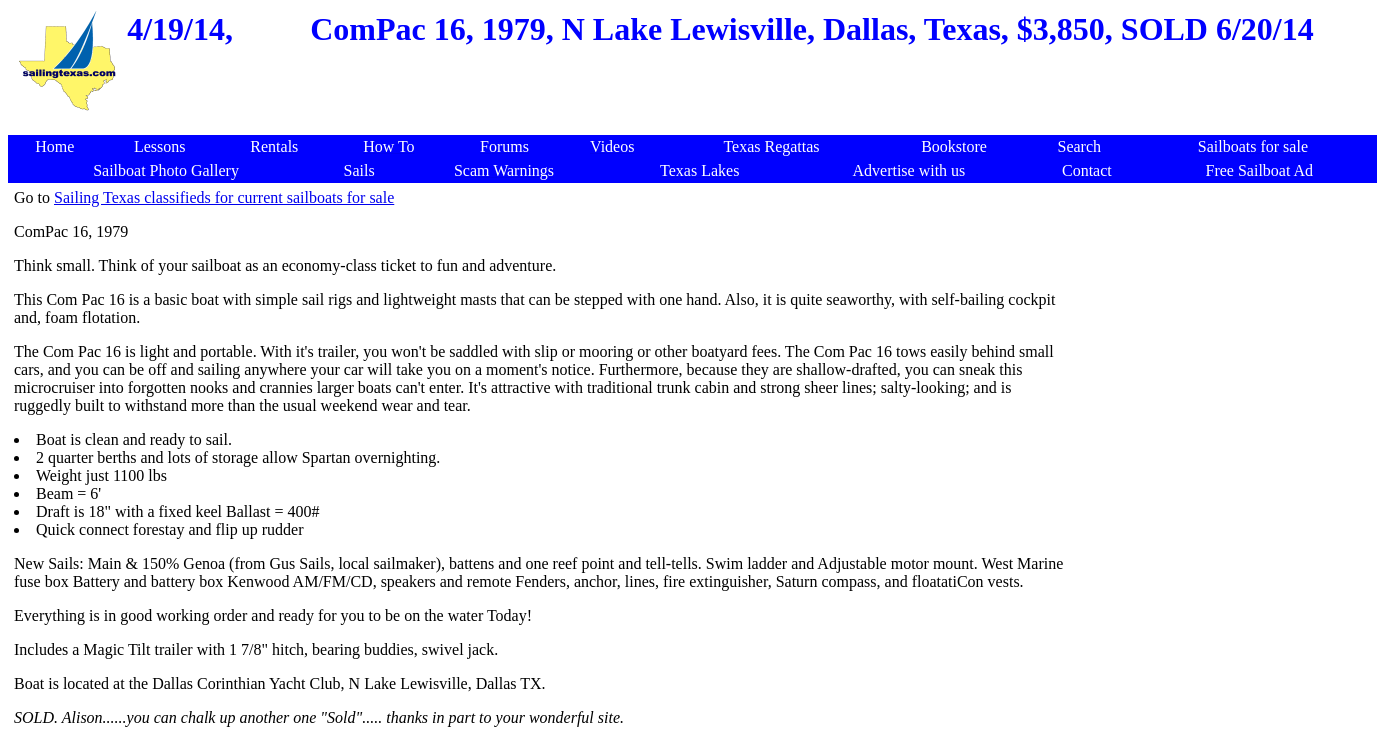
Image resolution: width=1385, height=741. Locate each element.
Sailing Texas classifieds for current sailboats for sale (224, 197)
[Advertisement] (696, 124)
